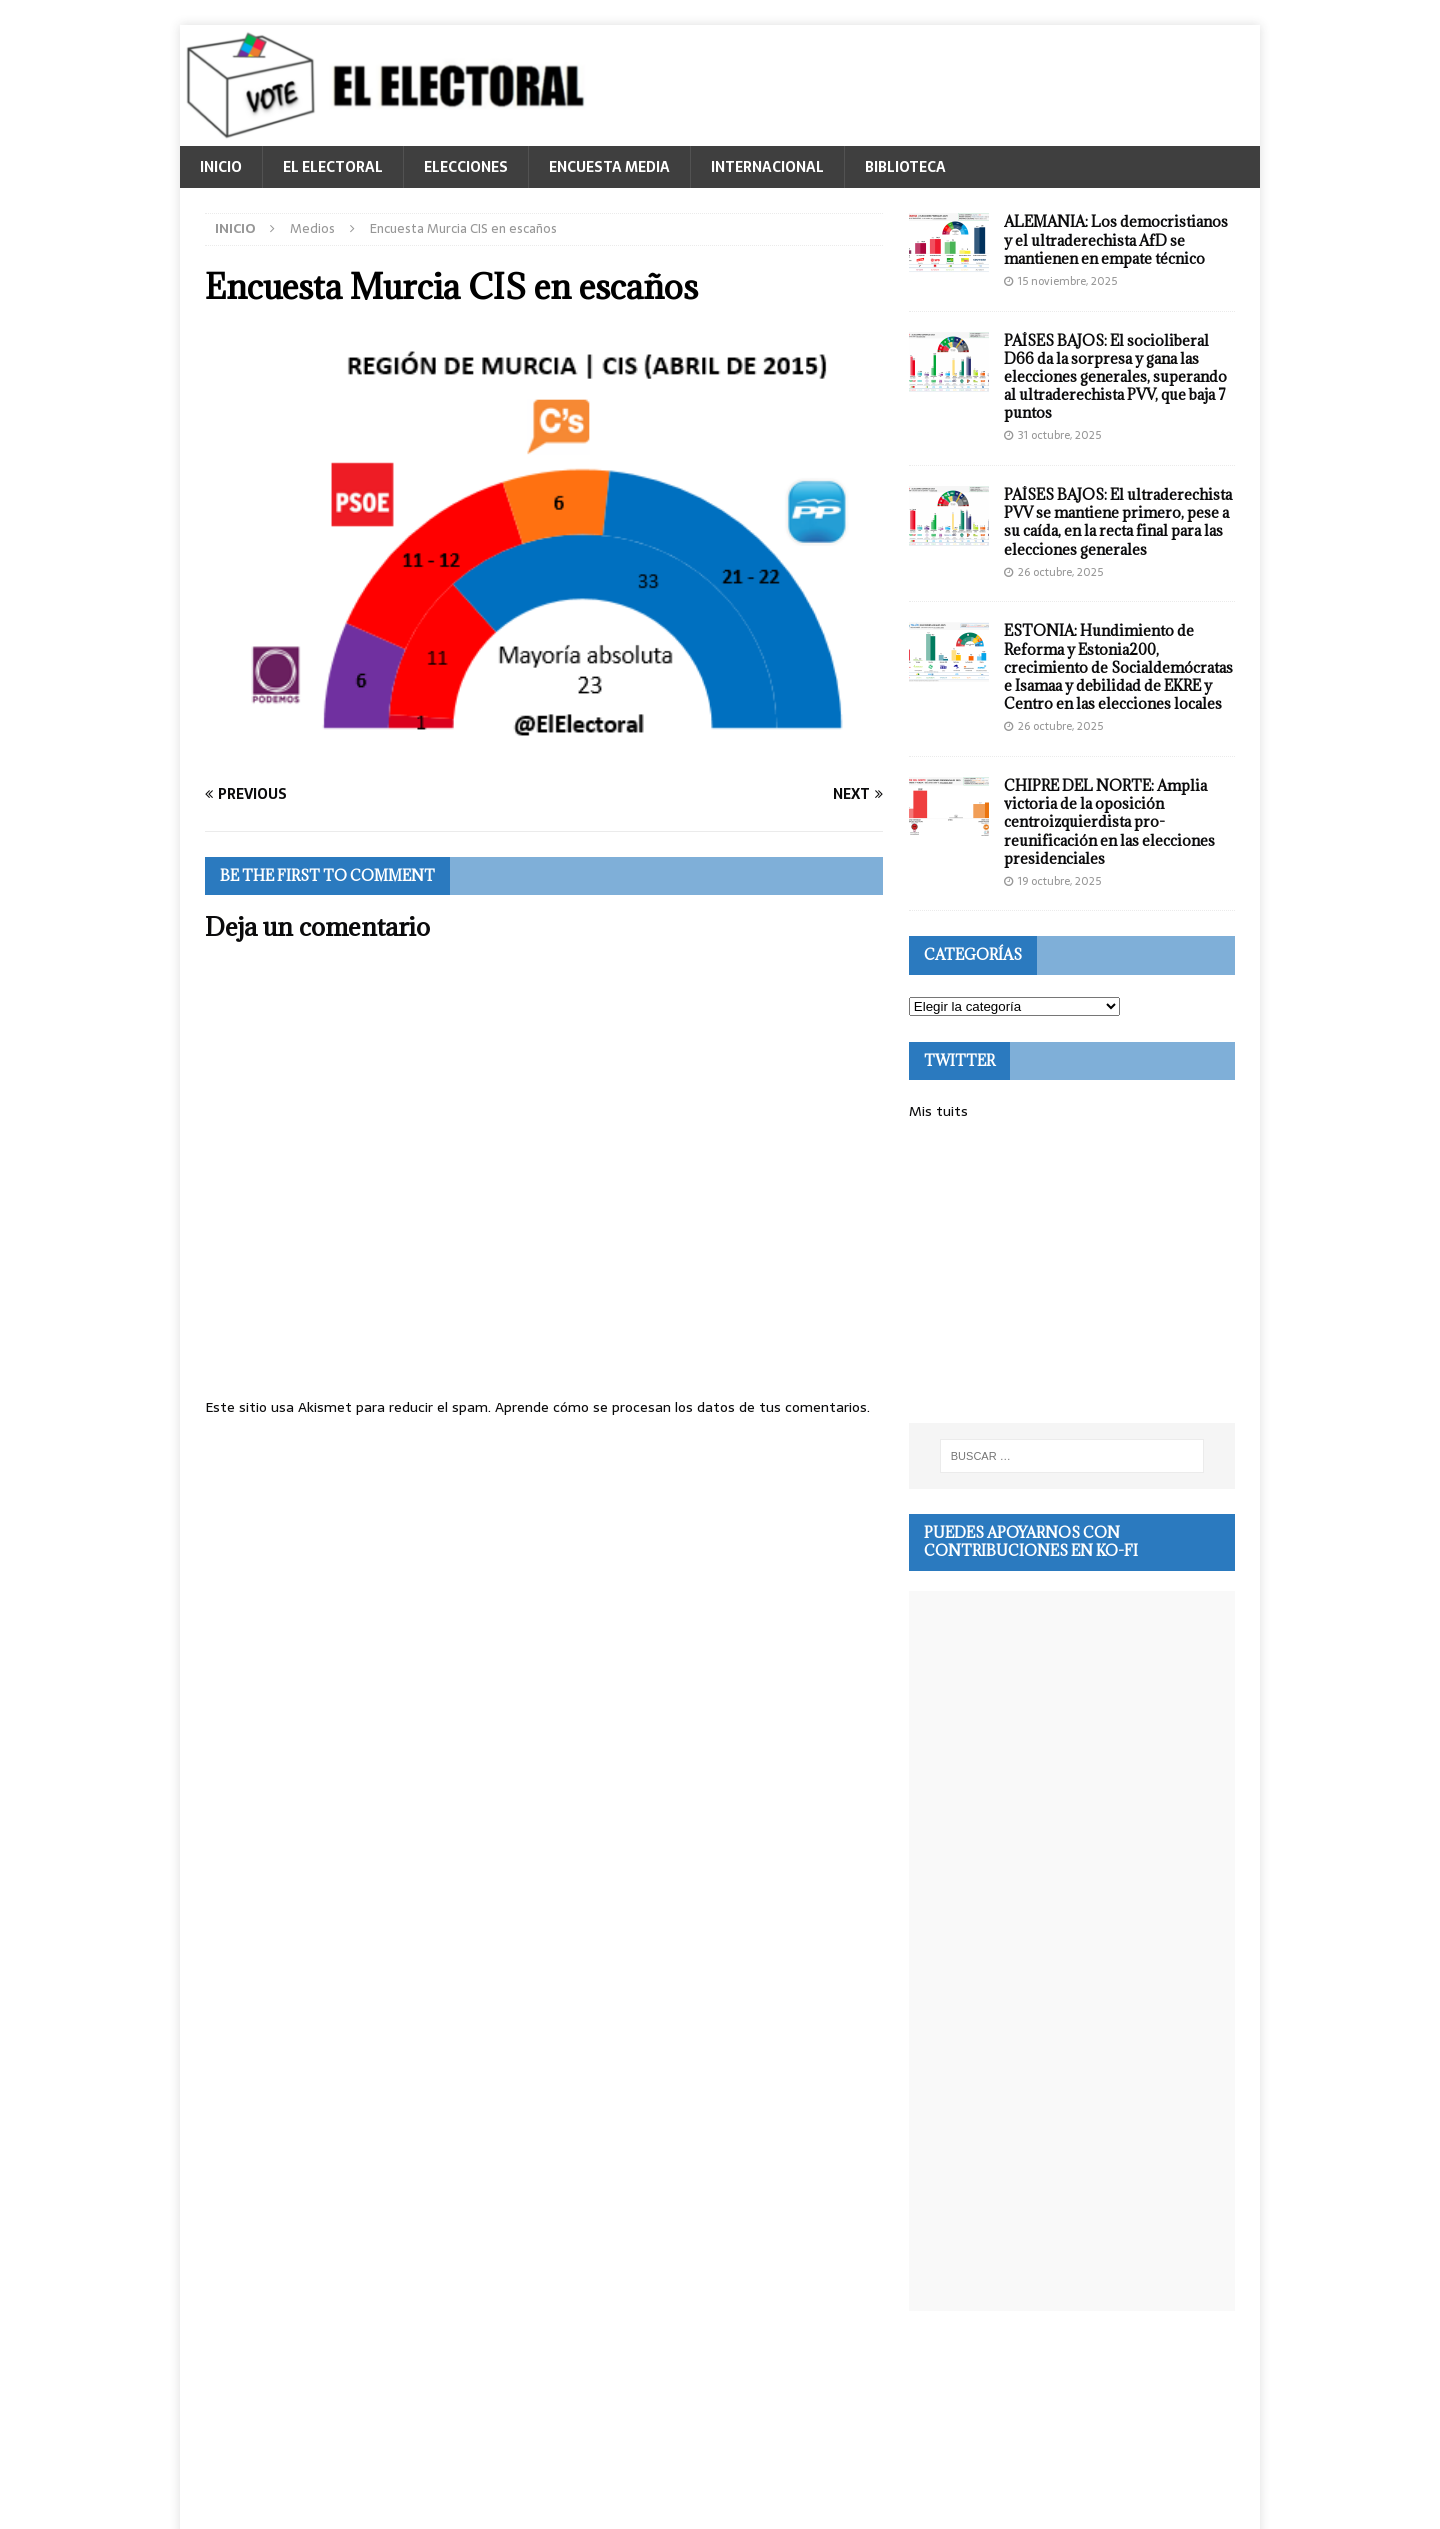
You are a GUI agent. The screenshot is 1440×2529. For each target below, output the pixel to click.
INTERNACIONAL (767, 167)
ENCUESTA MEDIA (609, 167)
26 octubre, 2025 (1060, 572)
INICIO (221, 167)
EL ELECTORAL (333, 167)
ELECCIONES (466, 167)
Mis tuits (938, 1111)
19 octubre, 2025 (1059, 881)
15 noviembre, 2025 (1067, 281)
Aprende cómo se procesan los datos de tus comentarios (681, 1407)
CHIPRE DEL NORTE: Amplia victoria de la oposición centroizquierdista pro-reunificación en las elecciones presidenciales (1109, 822)
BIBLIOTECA (905, 167)
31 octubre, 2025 (1059, 435)
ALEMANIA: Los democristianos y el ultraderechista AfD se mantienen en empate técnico (1116, 239)
